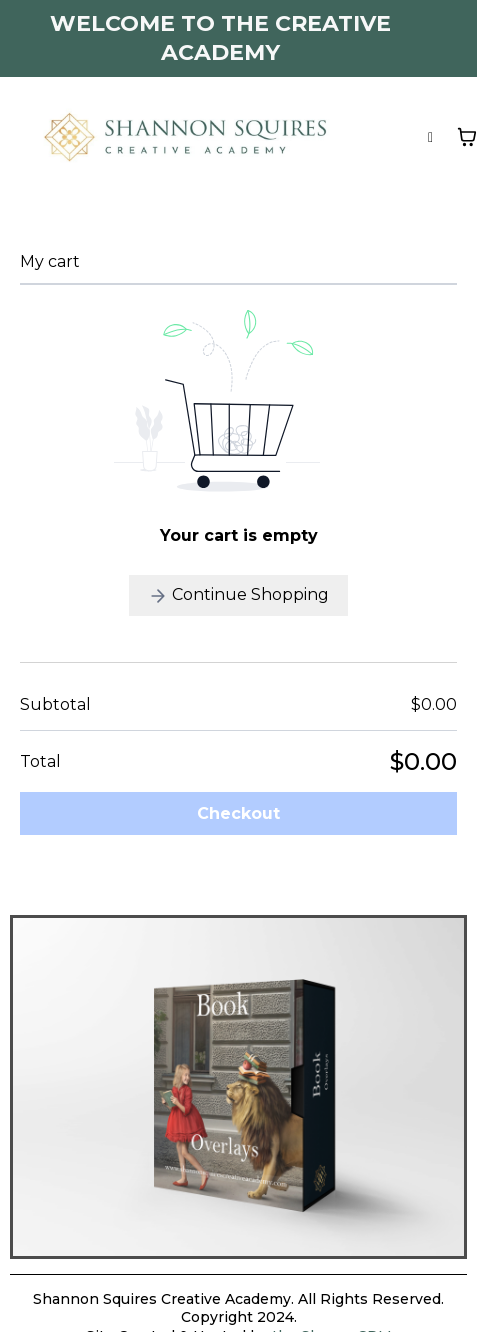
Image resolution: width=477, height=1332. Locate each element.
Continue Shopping (238, 595)
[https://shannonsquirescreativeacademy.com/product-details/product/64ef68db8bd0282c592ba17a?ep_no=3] (238, 1085)
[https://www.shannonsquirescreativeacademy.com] (185, 134)
